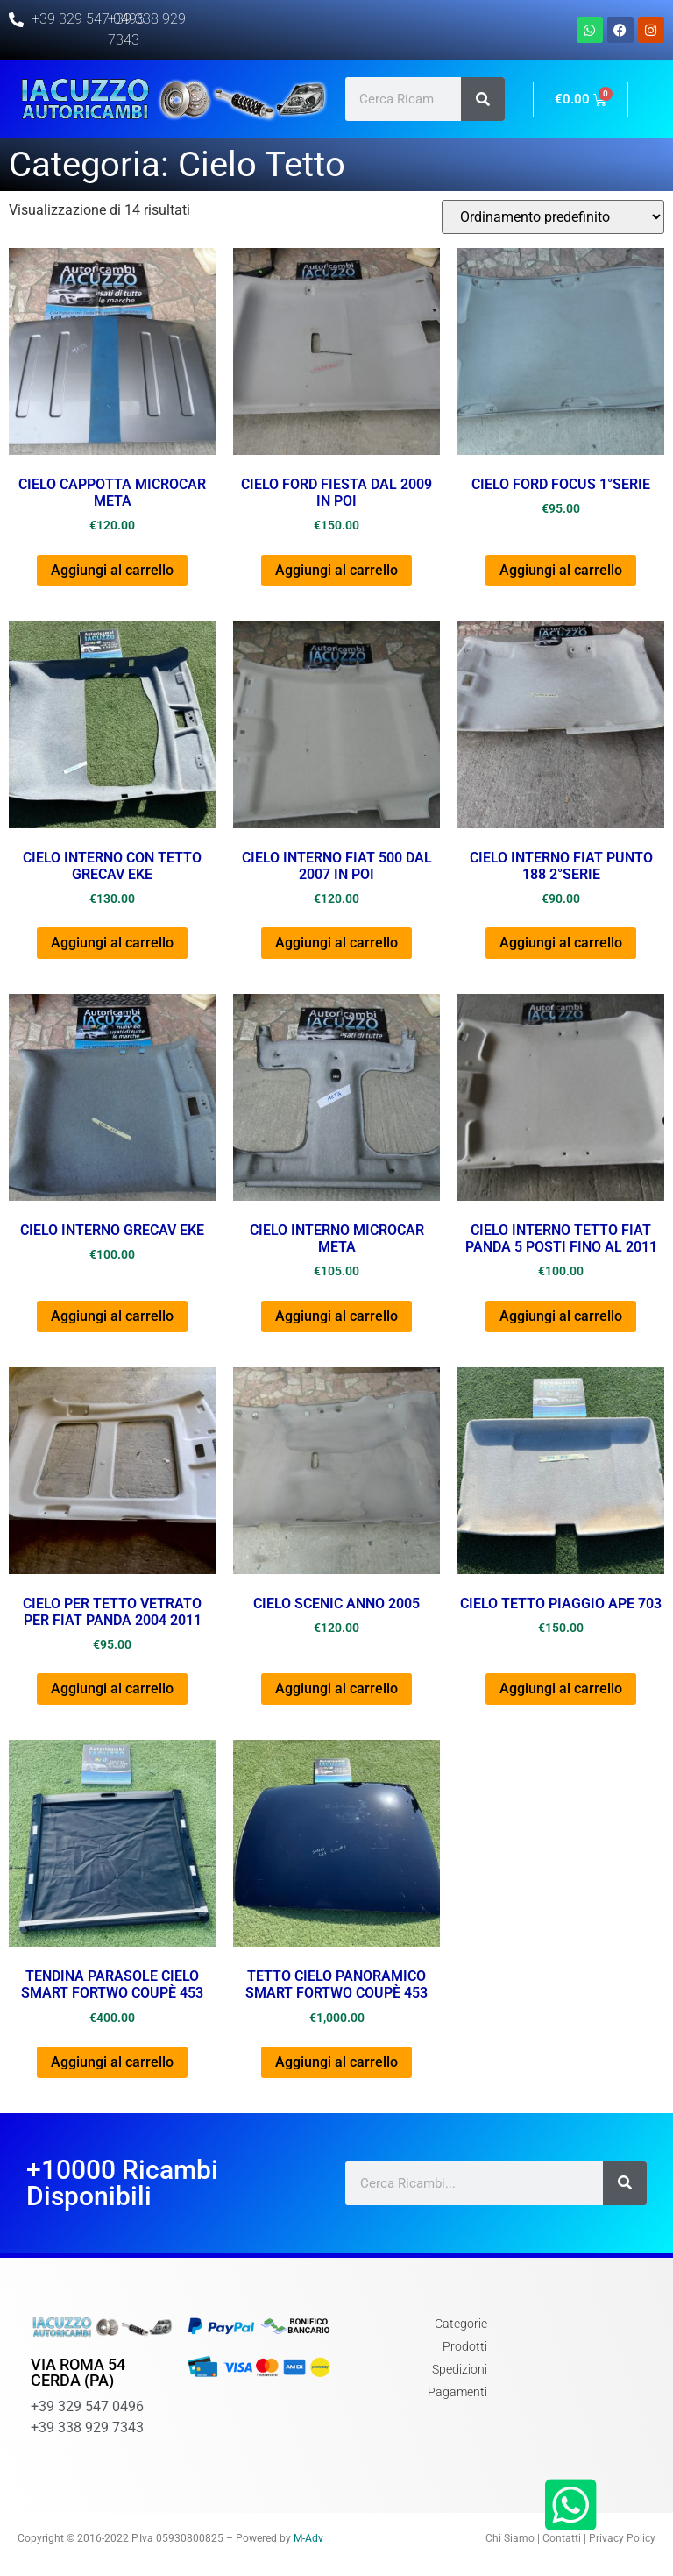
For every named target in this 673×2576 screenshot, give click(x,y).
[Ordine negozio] (553, 217)
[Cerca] (483, 99)
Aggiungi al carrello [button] (112, 570)
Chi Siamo (510, 2538)
